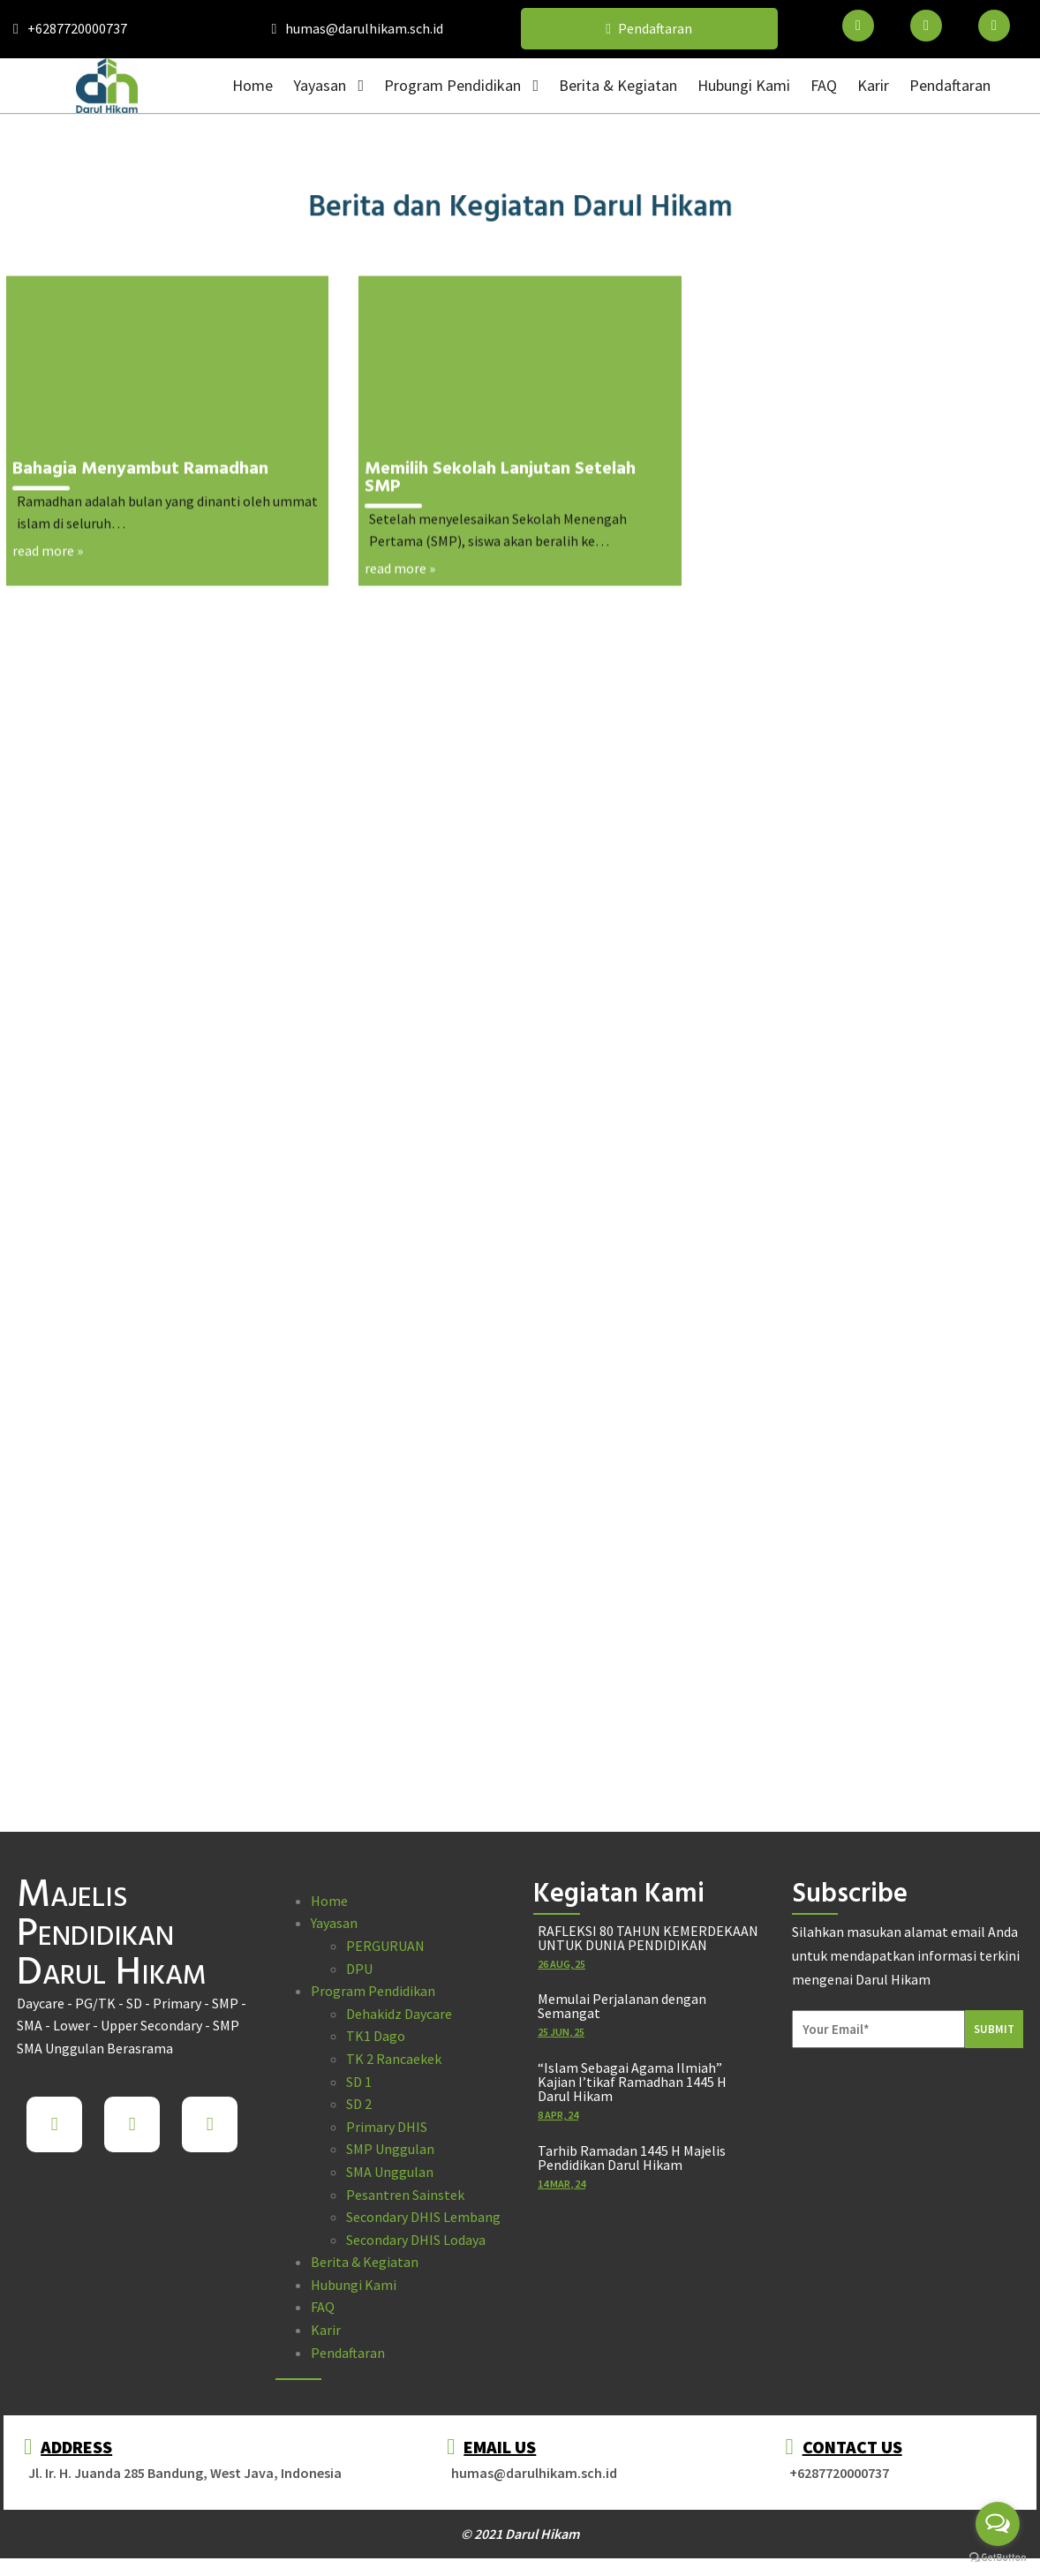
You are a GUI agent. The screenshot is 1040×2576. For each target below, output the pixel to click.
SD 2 (359, 2104)
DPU (359, 1968)
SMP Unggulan (390, 2149)
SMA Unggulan (389, 2172)
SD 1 (359, 2081)
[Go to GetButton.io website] (997, 2558)
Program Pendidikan (373, 1991)
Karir (326, 2330)
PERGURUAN (385, 1946)
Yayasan (334, 1923)
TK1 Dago (375, 2036)
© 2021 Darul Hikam (520, 2533)
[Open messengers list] (998, 2524)
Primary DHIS (386, 2126)
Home (329, 1900)
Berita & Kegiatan (364, 2262)
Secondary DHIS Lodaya (416, 2239)
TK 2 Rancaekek (393, 2059)
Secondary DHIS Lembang (423, 2217)
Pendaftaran (348, 2352)
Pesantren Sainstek (405, 2194)
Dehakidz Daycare (399, 2013)
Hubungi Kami (353, 2285)
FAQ (323, 2307)
